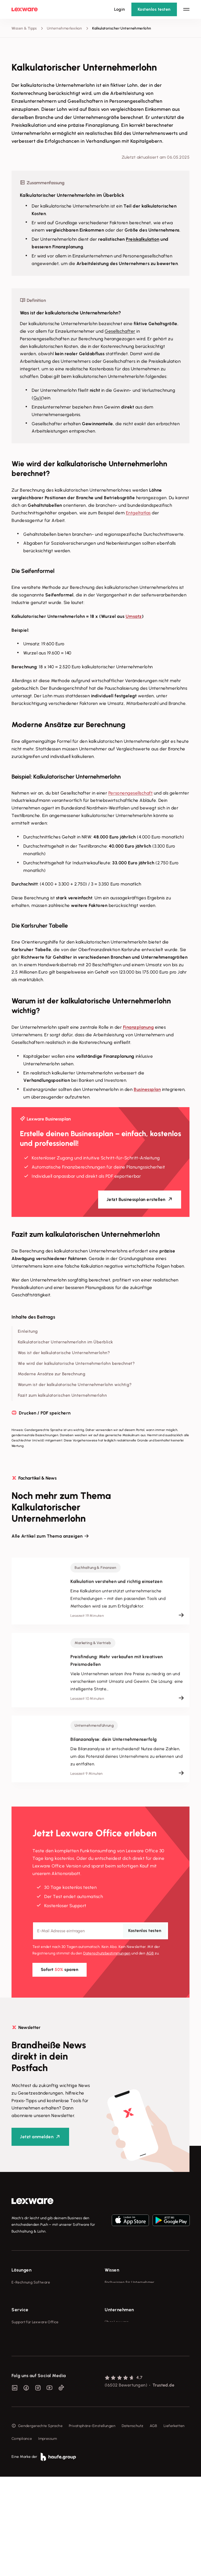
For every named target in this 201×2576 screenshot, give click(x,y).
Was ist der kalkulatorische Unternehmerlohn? (64, 1352)
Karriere (111, 2397)
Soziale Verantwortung (125, 2387)
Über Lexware (117, 2368)
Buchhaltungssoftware (31, 2301)
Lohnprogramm (25, 2311)
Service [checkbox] (20, 2356)
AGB (150, 1953)
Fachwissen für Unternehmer (129, 2282)
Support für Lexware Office (35, 2368)
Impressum (47, 2538)
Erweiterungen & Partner (33, 2340)
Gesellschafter (120, 331)
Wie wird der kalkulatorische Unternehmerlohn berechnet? (76, 1363)
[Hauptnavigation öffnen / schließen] (186, 9)
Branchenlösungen (28, 2331)
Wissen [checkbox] (112, 2270)
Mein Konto (21, 2436)
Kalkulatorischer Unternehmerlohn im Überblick (65, 1341)
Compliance (22, 2538)
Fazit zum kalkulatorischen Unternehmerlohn (62, 1395)
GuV (38, 397)
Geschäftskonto (25, 2321)
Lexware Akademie (121, 2301)
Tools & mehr (116, 2292)
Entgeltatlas (138, 512)
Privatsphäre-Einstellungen (92, 2525)
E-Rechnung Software (31, 2282)
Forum (17, 2426)
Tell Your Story (117, 2311)
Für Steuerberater (27, 2387)
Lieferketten (174, 2525)
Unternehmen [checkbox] (119, 2356)
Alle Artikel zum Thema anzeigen (47, 1536)
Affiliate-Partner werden (33, 2407)
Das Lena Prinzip (119, 2321)
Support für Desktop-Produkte (37, 2417)
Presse (110, 2378)
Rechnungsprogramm (30, 2292)
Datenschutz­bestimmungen (107, 1953)
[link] (32, 2201)
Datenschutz (132, 2525)
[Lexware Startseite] (25, 9)
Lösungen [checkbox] (21, 2270)
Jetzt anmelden (36, 2136)
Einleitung (28, 1331)
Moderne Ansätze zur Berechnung (51, 1373)
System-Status (24, 2378)
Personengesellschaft (130, 793)
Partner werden (25, 2397)
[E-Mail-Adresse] (100, 1930)
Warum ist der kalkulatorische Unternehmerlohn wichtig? (75, 1384)
